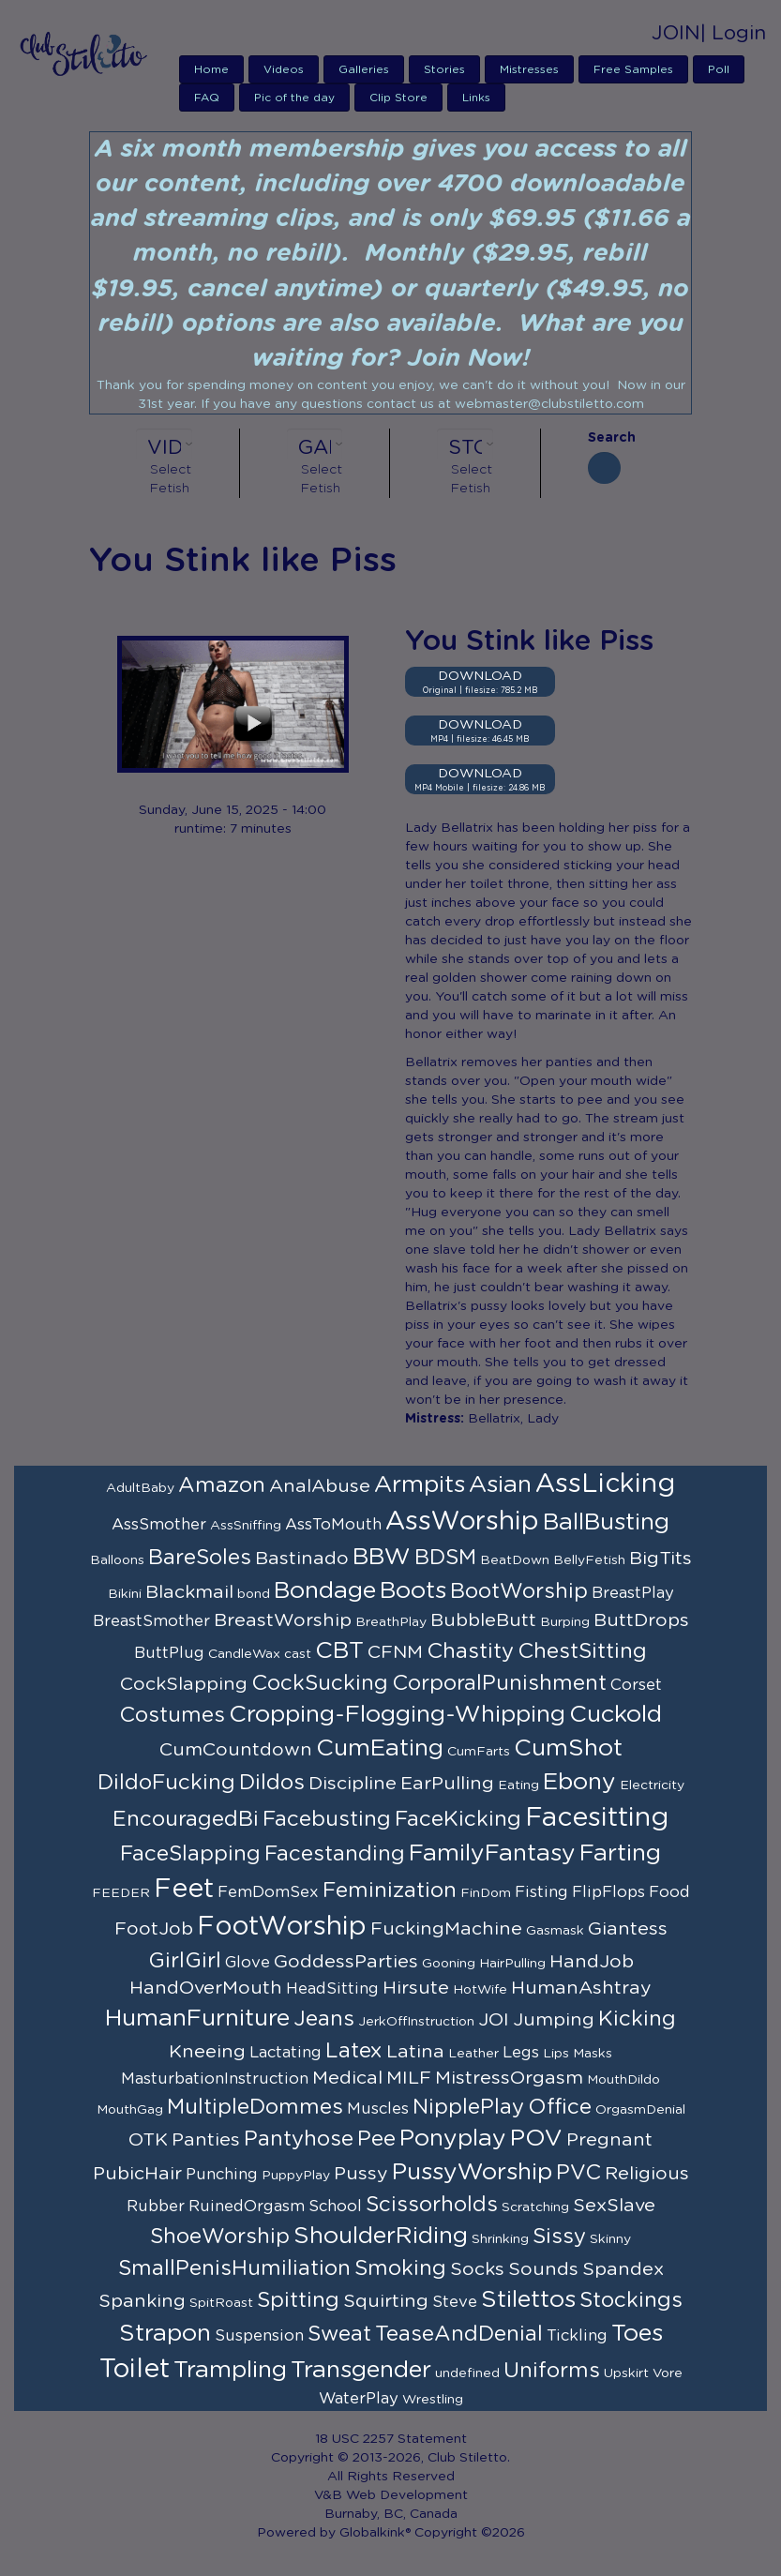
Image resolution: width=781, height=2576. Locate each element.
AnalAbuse (319, 1486)
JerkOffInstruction (416, 2021)
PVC (578, 2172)
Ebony (579, 1782)
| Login (733, 33)
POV (536, 2138)
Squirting (385, 2301)
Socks (477, 2269)
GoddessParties (346, 1961)
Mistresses (529, 69)
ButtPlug (169, 1653)
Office (560, 2107)
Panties (206, 2140)
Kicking (637, 2019)
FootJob (153, 1929)
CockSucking (319, 1683)
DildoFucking (166, 1782)
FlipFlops (608, 1892)
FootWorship (282, 1927)
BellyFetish (589, 1560)
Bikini (125, 1594)
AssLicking (605, 1484)
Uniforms (551, 2370)
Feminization (390, 1890)
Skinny (610, 2239)
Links (476, 97)
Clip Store (398, 97)
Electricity (652, 1785)
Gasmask (555, 1930)
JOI (493, 2020)
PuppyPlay (296, 2175)
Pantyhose (298, 2139)
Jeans (323, 2019)
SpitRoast (221, 2303)
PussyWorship (472, 2172)
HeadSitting (332, 1988)
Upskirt (626, 2373)
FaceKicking (458, 1819)
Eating (518, 1785)
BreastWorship (283, 1620)
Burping (565, 1622)
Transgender (361, 2370)
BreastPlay (633, 1593)
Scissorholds (432, 2204)
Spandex (623, 2269)
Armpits (419, 1485)
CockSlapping (184, 1684)
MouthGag (130, 2110)
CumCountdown (235, 1749)
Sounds (543, 2269)
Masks (592, 2053)
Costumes (172, 1715)
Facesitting (596, 1818)
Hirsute (416, 1988)
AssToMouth (333, 1524)
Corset (636, 1685)
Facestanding (334, 1854)
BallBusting (606, 1522)
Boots (413, 1591)
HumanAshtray (581, 1988)
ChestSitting (582, 1651)
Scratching (535, 2207)
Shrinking (500, 2239)
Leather (473, 2053)
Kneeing (207, 2051)
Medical (347, 2078)
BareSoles (199, 1557)
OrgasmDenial (640, 2110)
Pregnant (609, 2140)
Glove (247, 1962)
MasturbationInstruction (214, 2078)
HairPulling (512, 1963)
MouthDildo (623, 2079)
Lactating (285, 2052)
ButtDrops (641, 1620)
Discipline (352, 1783)
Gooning (448, 1963)
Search (604, 437)
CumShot (568, 1748)
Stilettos (528, 2300)
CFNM (395, 1652)
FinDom (485, 1893)
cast (297, 1654)
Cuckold (615, 1714)
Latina (415, 2051)
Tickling (577, 2335)
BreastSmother (151, 1621)
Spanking (142, 2301)
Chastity (470, 1651)
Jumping (553, 2020)
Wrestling (432, 2399)
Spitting (298, 2300)
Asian (500, 1485)
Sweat (339, 2334)
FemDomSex (268, 1892)
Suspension (259, 2335)
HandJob (591, 1961)
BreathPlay (391, 1622)
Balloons (117, 1560)
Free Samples (633, 69)
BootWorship (519, 1591)
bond (253, 1594)
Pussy (361, 2173)
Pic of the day (294, 97)
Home (211, 69)
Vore (668, 2373)
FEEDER (121, 1893)
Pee (376, 2139)
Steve (454, 2302)
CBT (339, 1651)
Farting (620, 1853)
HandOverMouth (205, 1988)
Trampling (230, 2370)
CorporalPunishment (499, 1683)
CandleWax (244, 1654)
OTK (148, 2140)
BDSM (445, 1557)
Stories (444, 69)
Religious (647, 2173)
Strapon (165, 2333)
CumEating (379, 1748)
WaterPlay (358, 2398)
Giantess (628, 1929)
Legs (521, 2052)
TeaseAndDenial (459, 2334)
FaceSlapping (190, 1854)
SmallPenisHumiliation (234, 2268)
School (335, 2206)
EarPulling (447, 1783)
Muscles (378, 2109)
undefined (467, 2373)
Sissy (559, 2236)
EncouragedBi (186, 1819)
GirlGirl (184, 1961)
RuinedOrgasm (246, 2206)
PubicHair (137, 2173)
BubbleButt (483, 1620)
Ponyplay (452, 2138)
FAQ (206, 97)
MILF (408, 2078)
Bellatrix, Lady (513, 1418)
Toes (637, 2333)
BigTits (660, 1558)
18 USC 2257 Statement (391, 2439)
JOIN (676, 33)
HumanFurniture (197, 2018)
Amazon (221, 1485)
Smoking (400, 2268)
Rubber (156, 2206)
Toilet (134, 2370)
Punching (222, 2174)
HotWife (480, 1989)
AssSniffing (245, 1525)
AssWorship (462, 1522)
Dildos (272, 1782)
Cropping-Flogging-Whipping (397, 1714)
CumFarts (478, 1751)
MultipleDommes (255, 2107)
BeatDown (514, 1560)
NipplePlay (468, 2107)
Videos (283, 69)
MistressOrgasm (509, 2078)
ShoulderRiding (380, 2236)
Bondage (325, 1591)
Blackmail (189, 1592)
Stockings (631, 2300)
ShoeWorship (220, 2236)
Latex (354, 2051)
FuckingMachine (446, 1929)
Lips (556, 2053)
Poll (718, 69)
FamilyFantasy (492, 1853)
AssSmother (159, 1524)
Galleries (363, 69)
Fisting (541, 1892)
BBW (382, 1557)
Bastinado (302, 1558)
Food (669, 1892)
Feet (184, 1889)
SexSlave (614, 2205)
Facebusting (327, 1819)
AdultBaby (140, 1488)
